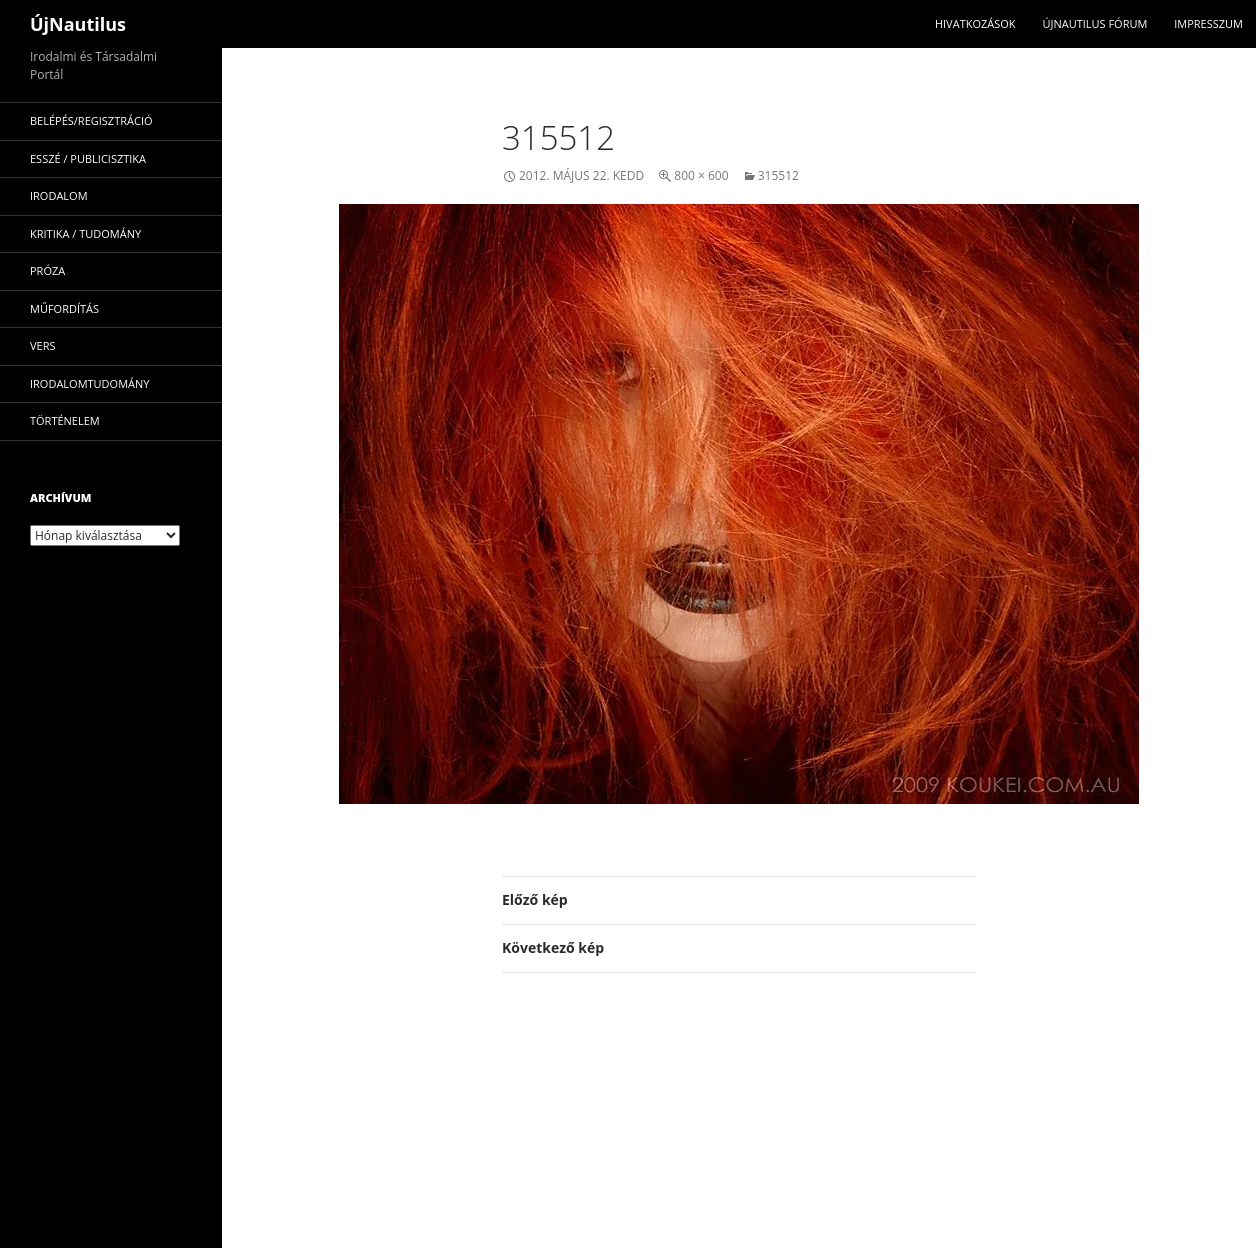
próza (47, 270)
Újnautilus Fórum (1094, 23)
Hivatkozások (975, 23)
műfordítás (64, 308)
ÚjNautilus (78, 24)
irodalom (59, 195)
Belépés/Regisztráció (91, 120)
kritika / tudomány (85, 233)
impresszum (1208, 23)
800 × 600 (701, 175)
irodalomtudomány (89, 383)
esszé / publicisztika (88, 158)
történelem (65, 420)
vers (43, 345)
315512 (778, 175)
